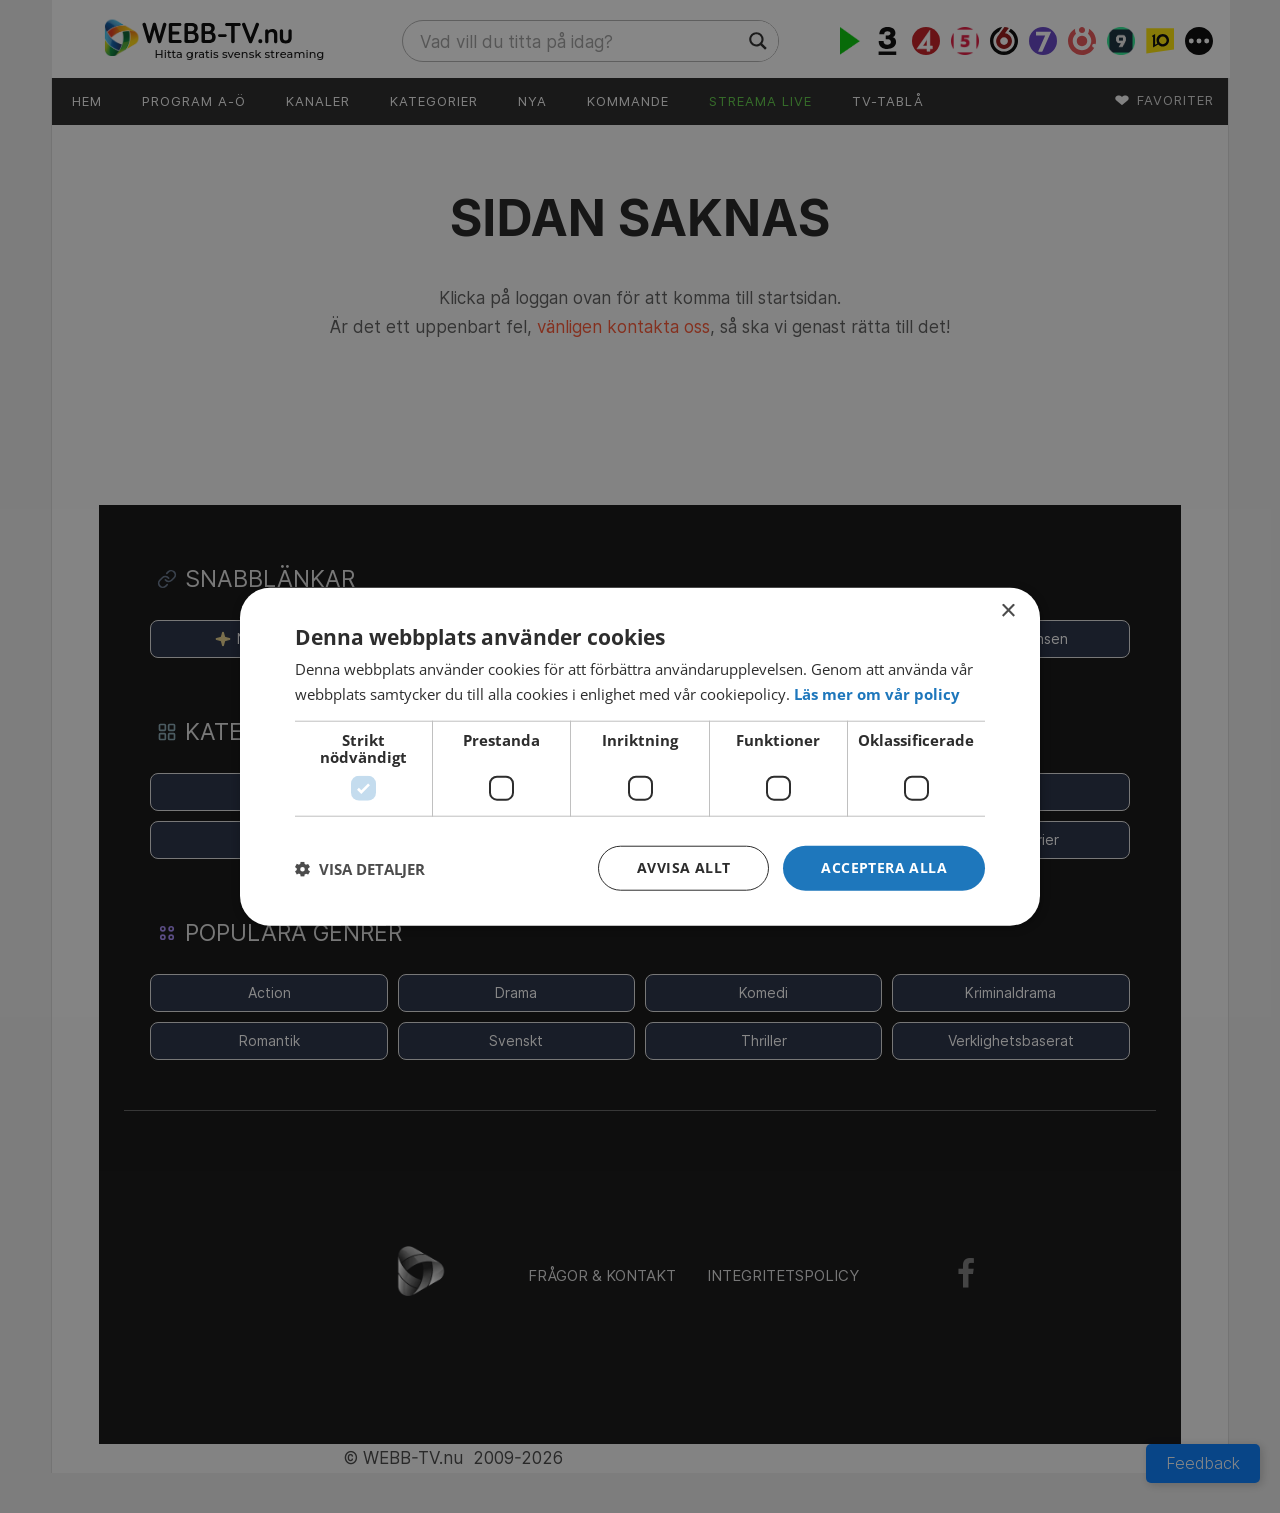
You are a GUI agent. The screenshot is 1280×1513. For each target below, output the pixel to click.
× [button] (1007, 610)
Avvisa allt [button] (683, 867)
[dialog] (640, 756)
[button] (884, 868)
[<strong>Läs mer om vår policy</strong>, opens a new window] (877, 693)
